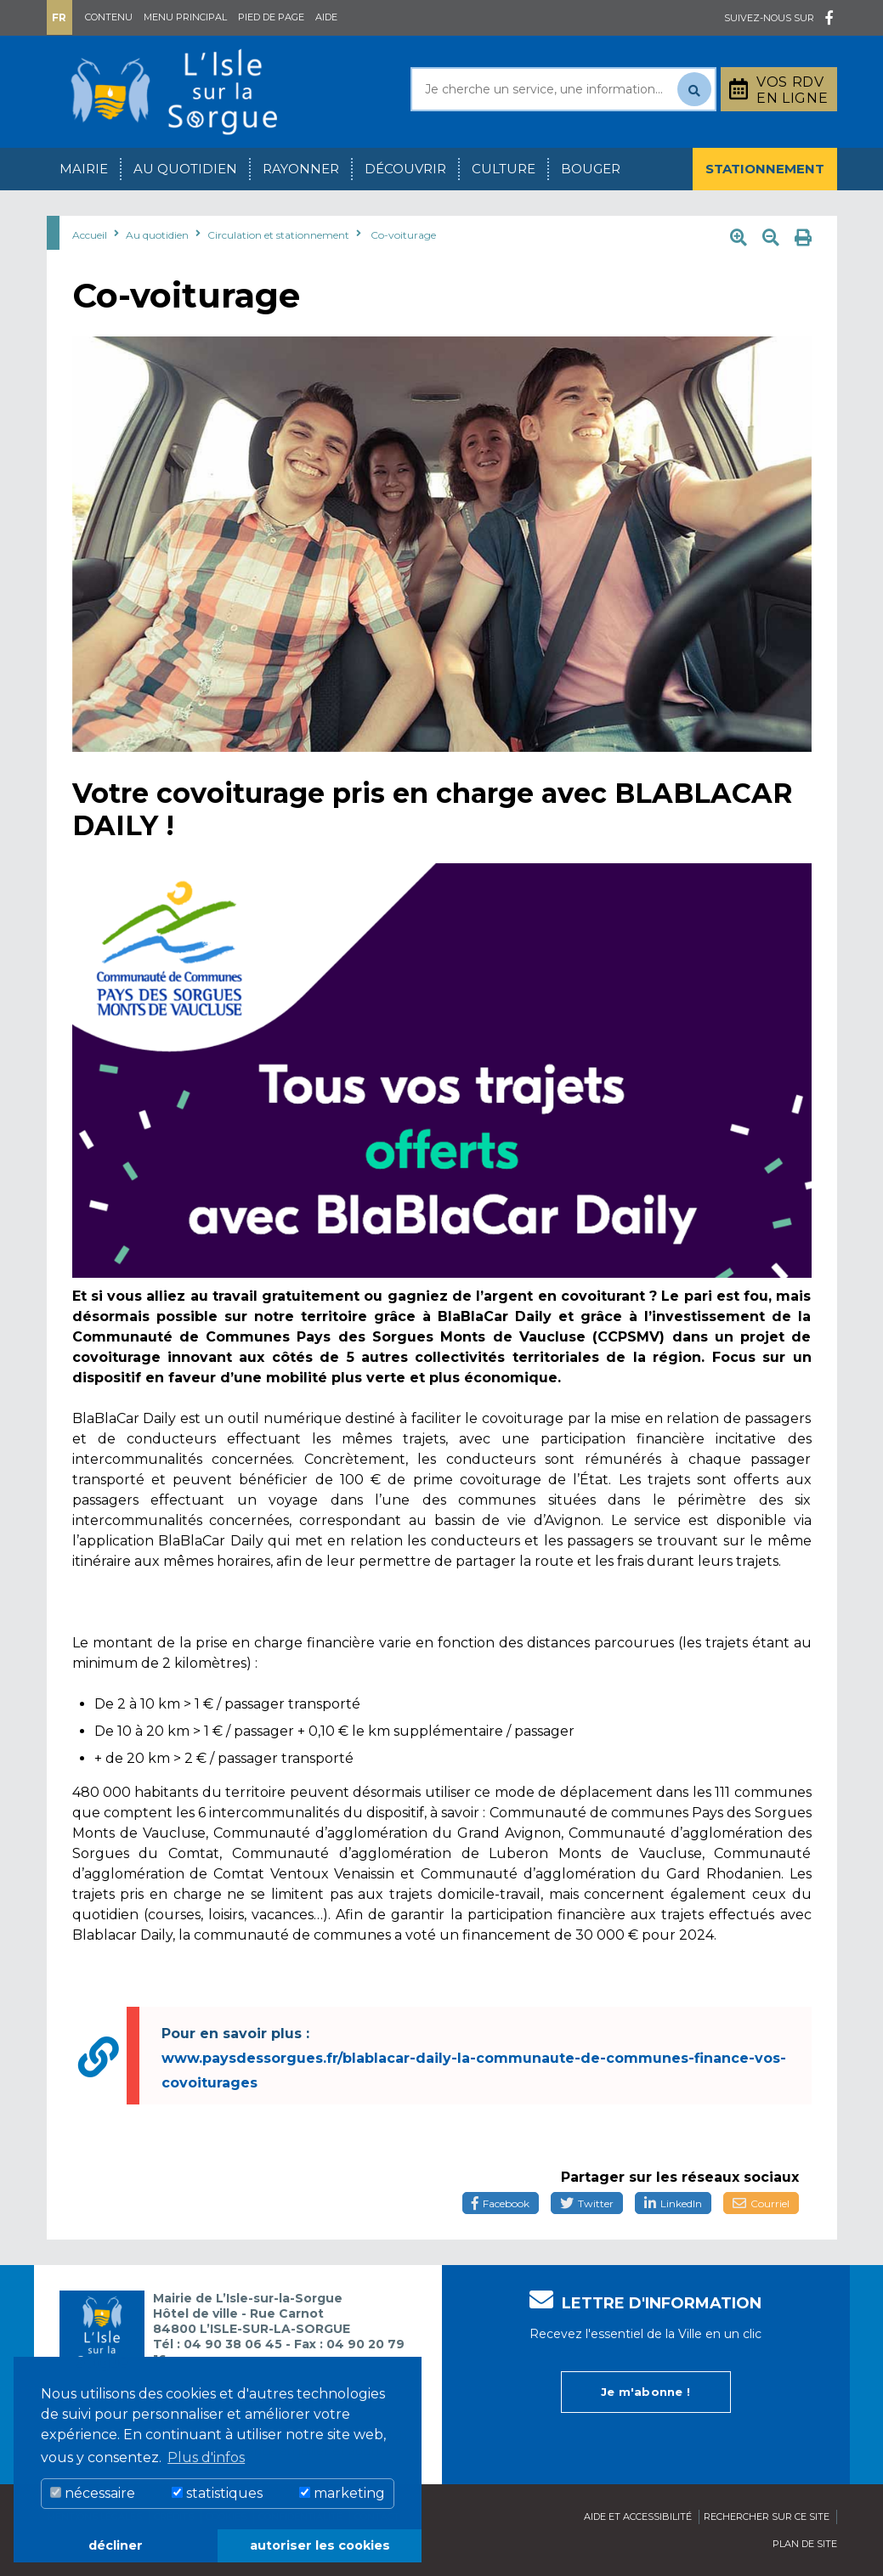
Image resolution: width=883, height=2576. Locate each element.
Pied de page (271, 17)
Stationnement (764, 169)
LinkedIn (673, 2203)
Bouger (590, 169)
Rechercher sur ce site (766, 2516)
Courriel (761, 2203)
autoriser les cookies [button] (320, 2545)
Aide (326, 17)
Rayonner (301, 169)
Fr (59, 17)
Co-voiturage (403, 235)
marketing (342, 2493)
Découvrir (405, 169)
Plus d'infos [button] (206, 2457)
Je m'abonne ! (645, 2391)
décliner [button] (115, 2545)
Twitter (587, 2203)
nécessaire (92, 2493)
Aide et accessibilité (638, 2516)
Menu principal (185, 17)
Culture (503, 169)
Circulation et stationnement (278, 235)
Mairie (83, 169)
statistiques (217, 2493)
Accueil (89, 235)
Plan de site (805, 2544)
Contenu (109, 17)
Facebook (500, 2203)
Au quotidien (185, 169)
